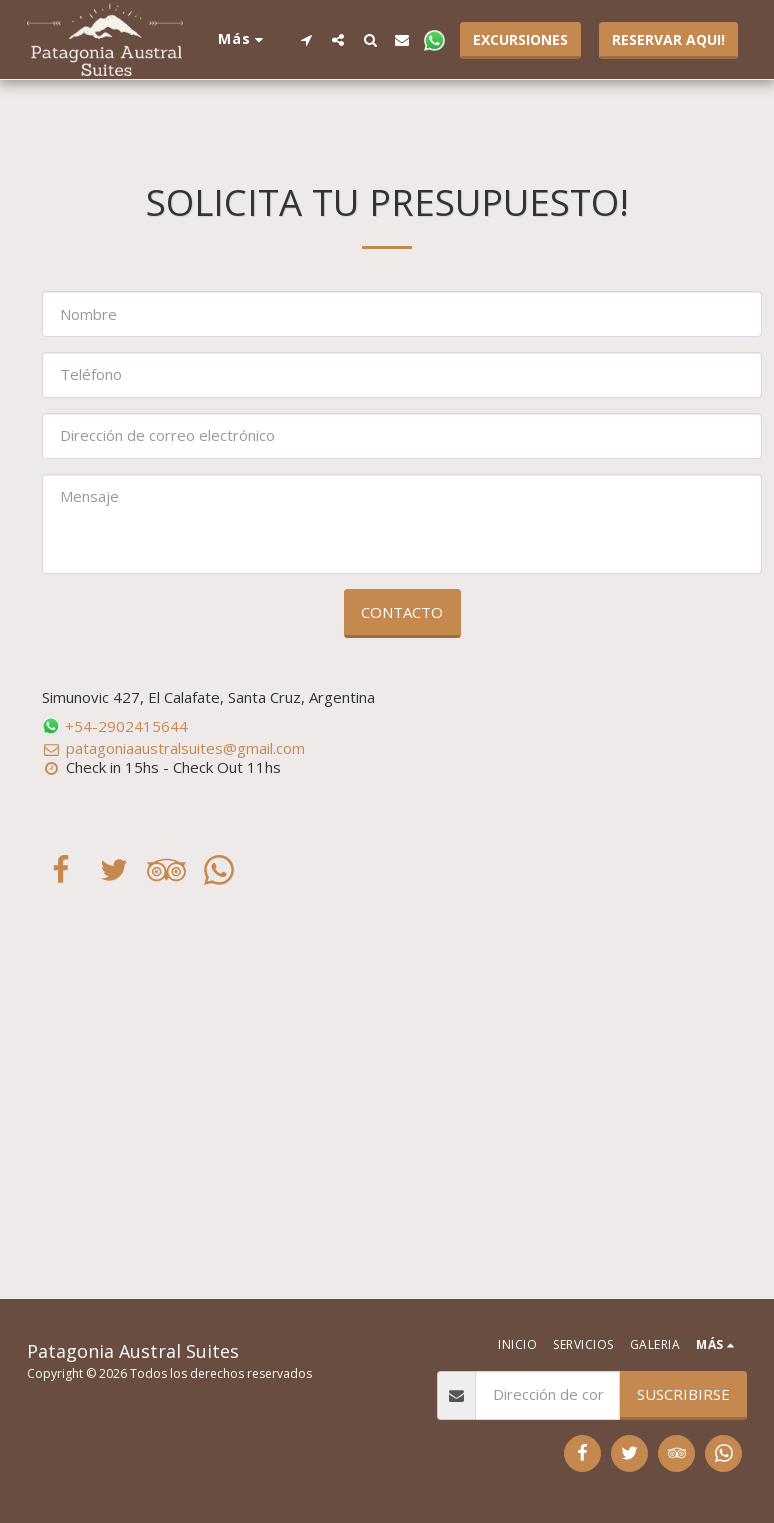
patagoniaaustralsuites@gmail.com (173, 748)
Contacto (402, 612)
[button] (306, 39)
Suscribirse (683, 1394)
